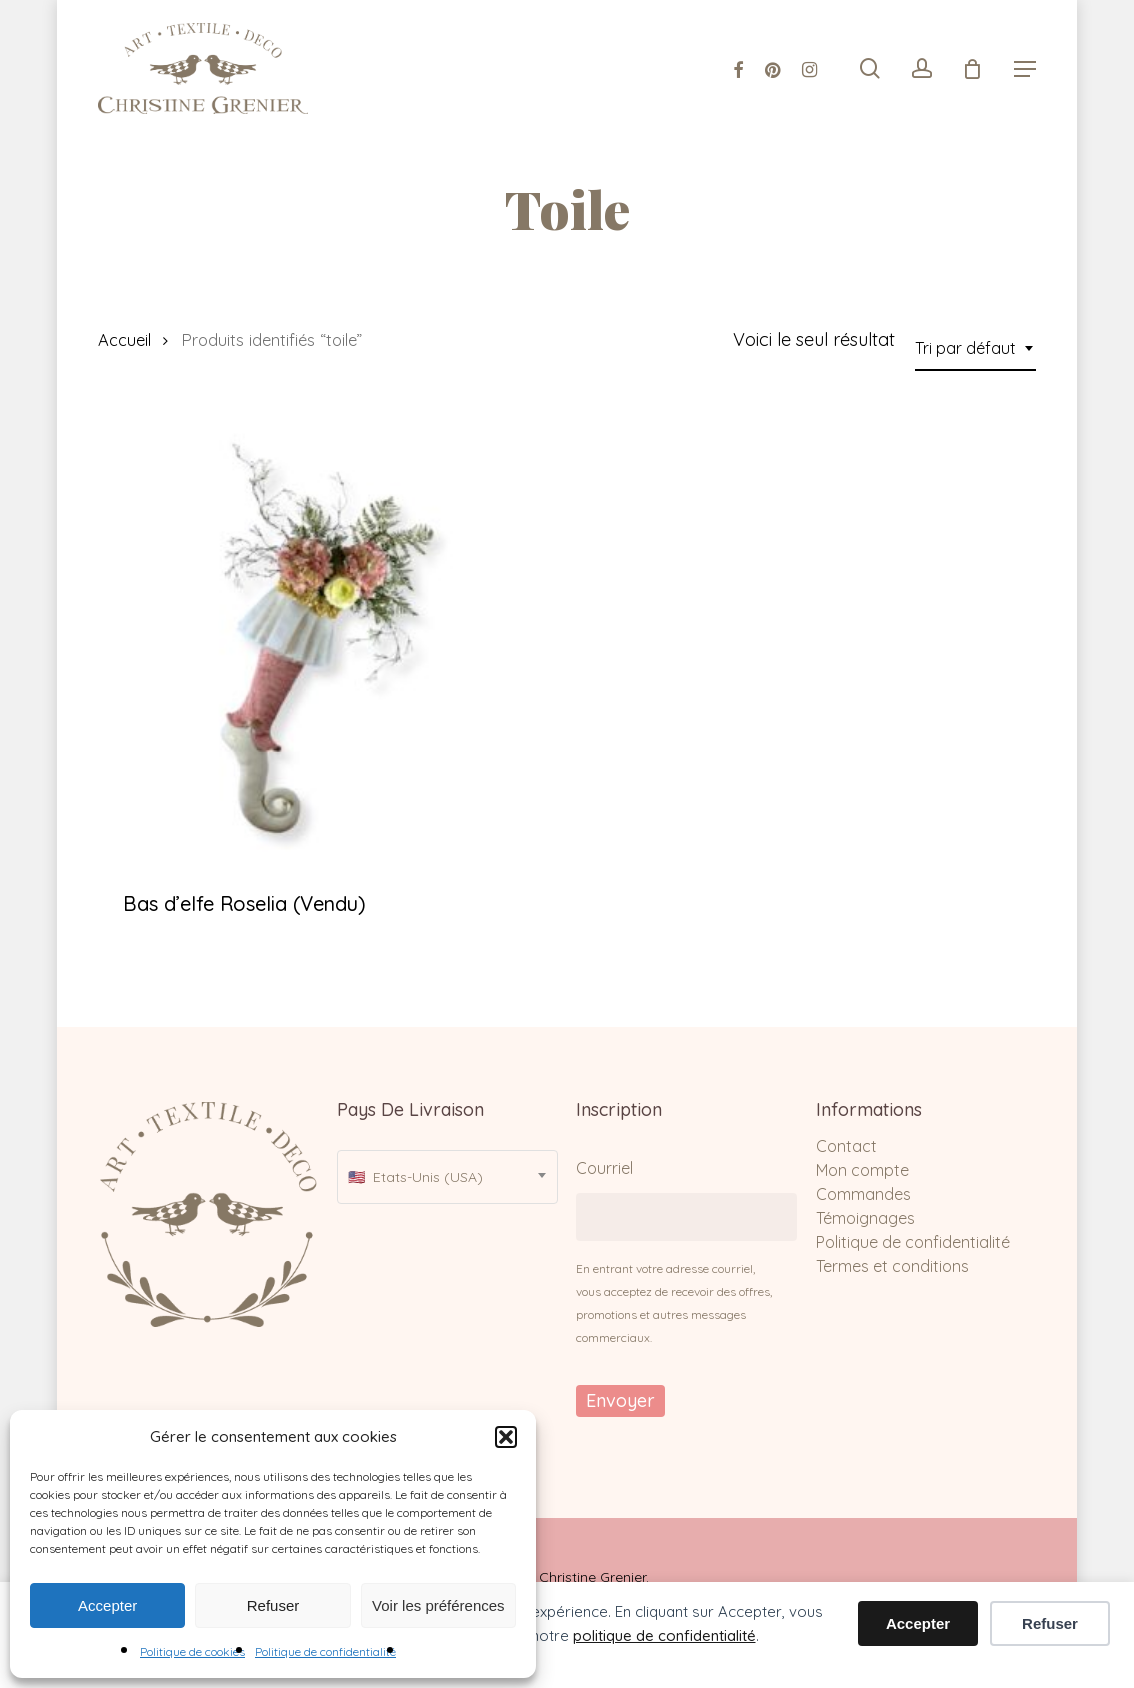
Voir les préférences (438, 1605)
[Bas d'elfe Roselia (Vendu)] (327, 638)
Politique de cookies (192, 1651)
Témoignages (865, 1218)
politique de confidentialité (664, 1635)
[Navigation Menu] (1025, 69)
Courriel (604, 1168)
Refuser (273, 1605)
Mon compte (862, 1170)
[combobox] (975, 348)
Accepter (107, 1605)
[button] (506, 1437)
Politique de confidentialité (325, 1651)
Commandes (863, 1194)
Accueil (124, 339)
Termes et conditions (892, 1266)
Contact (846, 1146)
